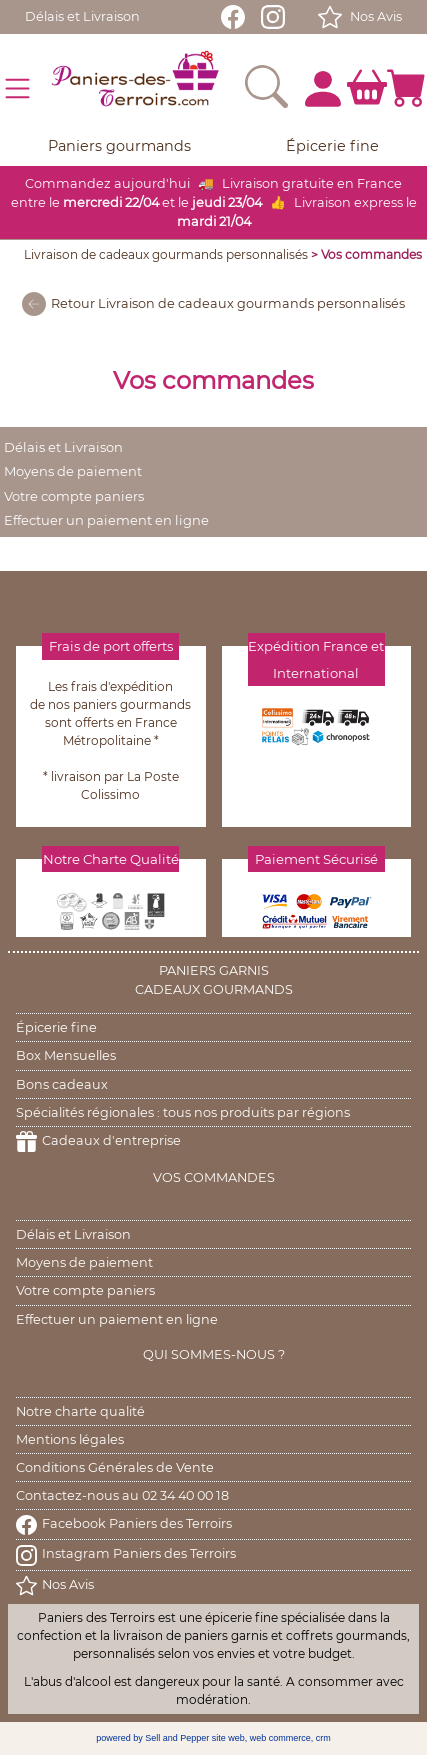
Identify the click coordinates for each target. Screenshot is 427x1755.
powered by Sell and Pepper (152, 1738)
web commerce (280, 1738)
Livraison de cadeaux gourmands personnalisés (166, 254)
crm (323, 1738)
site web (228, 1738)
